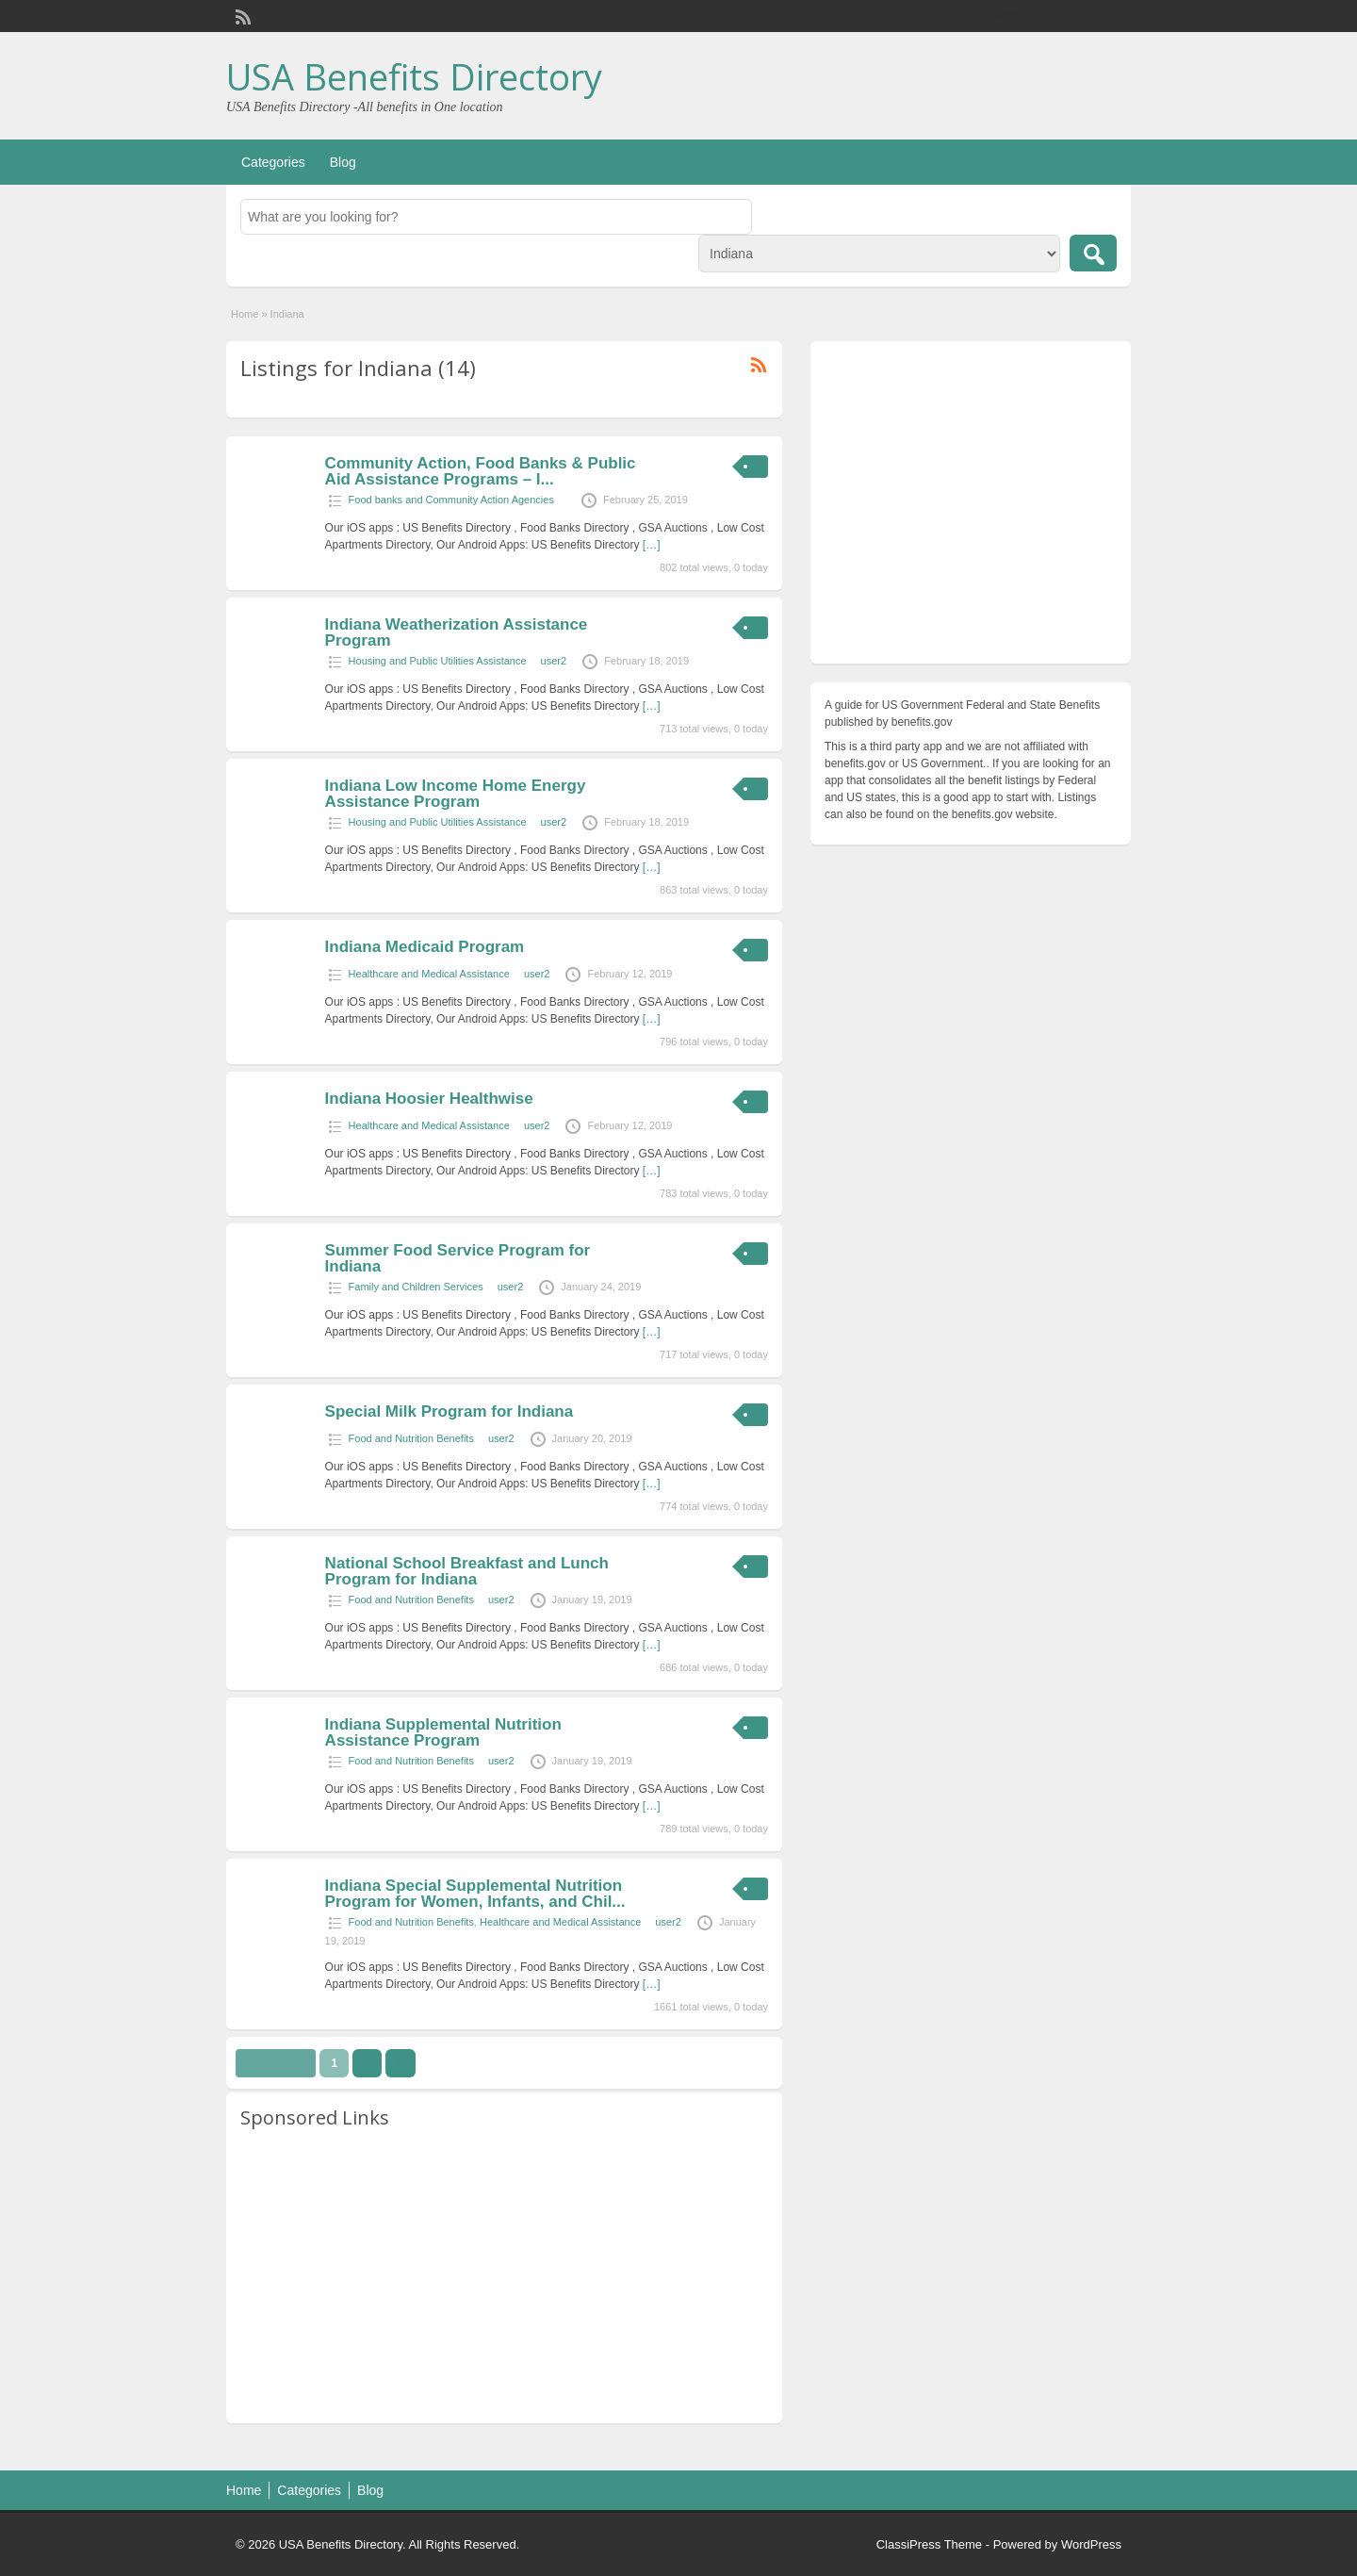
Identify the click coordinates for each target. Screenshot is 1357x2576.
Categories (273, 162)
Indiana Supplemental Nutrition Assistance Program (443, 1732)
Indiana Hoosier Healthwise (429, 1099)
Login (1107, 16)
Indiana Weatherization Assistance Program (456, 632)
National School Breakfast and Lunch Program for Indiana (467, 1571)
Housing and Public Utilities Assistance (438, 660)
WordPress (1091, 2544)
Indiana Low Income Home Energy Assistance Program (455, 794)
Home (244, 314)
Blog (343, 162)
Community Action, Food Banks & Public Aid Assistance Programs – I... (480, 471)
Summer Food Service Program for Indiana (458, 1258)
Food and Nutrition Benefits (411, 1438)
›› (400, 2063)
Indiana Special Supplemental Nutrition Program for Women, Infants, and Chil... (475, 1894)
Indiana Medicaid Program (425, 947)
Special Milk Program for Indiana (449, 1411)
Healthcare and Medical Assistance (429, 973)
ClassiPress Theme (929, 2544)
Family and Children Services (416, 1286)
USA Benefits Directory (414, 76)
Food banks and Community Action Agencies (451, 499)
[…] (652, 544)
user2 (554, 660)
